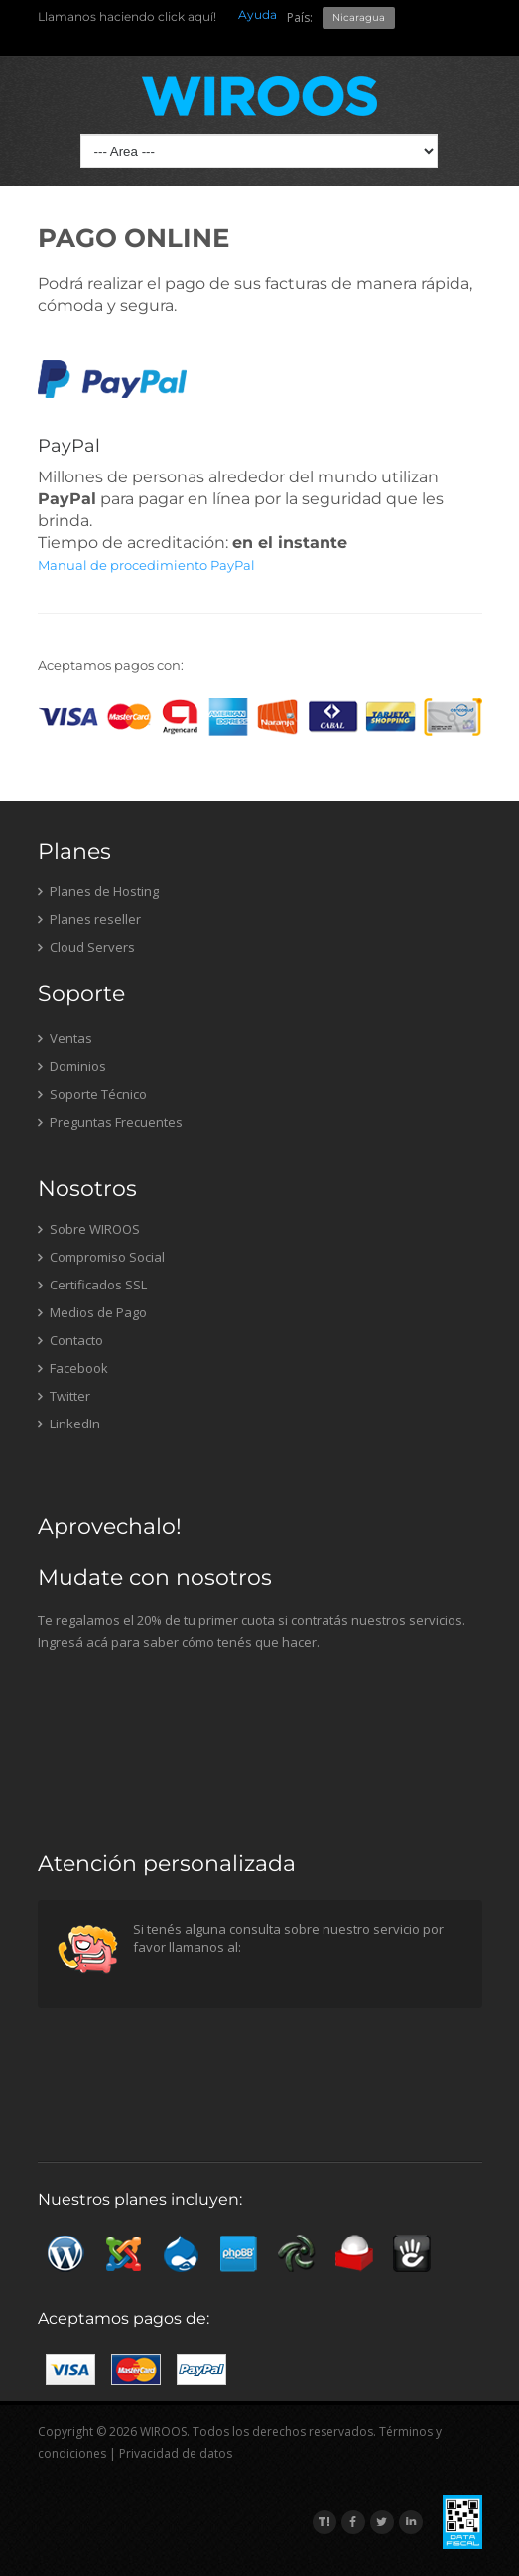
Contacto (70, 1340)
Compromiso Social (101, 1257)
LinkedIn (69, 1423)
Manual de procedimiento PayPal (146, 565)
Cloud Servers (86, 947)
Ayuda (257, 14)
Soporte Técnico (92, 1094)
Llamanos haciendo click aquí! (127, 16)
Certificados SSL (92, 1284)
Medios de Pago (92, 1312)
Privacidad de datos (175, 2453)
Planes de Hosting (98, 891)
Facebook (73, 1368)
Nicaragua (358, 17)
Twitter (64, 1396)
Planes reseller (89, 919)
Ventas (65, 1038)
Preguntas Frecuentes (110, 1122)
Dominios (72, 1066)
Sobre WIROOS (89, 1229)
